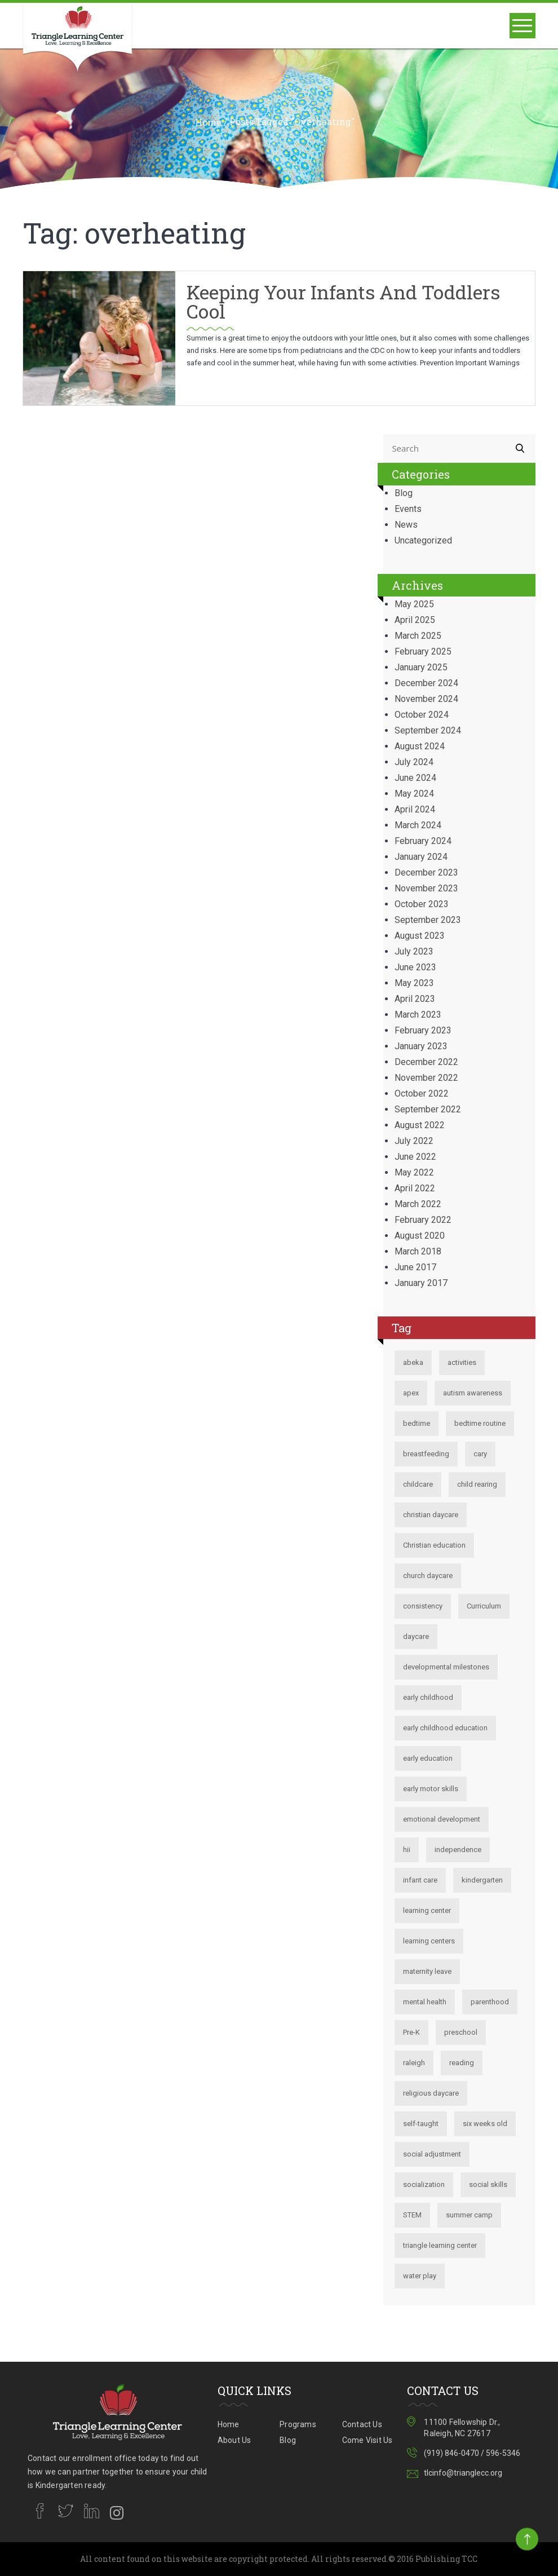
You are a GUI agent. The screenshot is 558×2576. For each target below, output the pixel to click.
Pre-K (411, 2032)
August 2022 (420, 1125)
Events (408, 508)
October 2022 (422, 1093)
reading (461, 2062)
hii (406, 1849)
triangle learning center (440, 2245)
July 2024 (414, 762)
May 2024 (414, 793)
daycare (416, 1636)
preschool (460, 2032)
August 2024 (420, 746)
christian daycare (430, 1514)
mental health (424, 2002)
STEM (412, 2215)
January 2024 (421, 856)
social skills (488, 2184)
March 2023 (418, 1014)
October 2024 (422, 714)
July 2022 (414, 1140)
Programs (298, 2424)
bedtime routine (480, 1423)
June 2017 (415, 1267)
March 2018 (418, 1251)
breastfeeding (426, 1454)
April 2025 (415, 620)
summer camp (469, 2215)
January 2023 (421, 1046)
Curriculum (484, 1606)
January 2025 (421, 667)
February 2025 (423, 651)
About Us (234, 2440)
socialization (424, 2184)
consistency (422, 1606)
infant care (420, 1880)
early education (428, 1758)
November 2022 (426, 1077)
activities (462, 1362)
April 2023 (415, 998)
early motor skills (430, 1788)
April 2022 (415, 1188)
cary (480, 1454)
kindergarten (482, 1880)
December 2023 (426, 872)
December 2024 (426, 683)
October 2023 (422, 904)
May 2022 (414, 1172)
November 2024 (426, 698)
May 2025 (414, 604)
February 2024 (423, 841)
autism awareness (472, 1393)
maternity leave (427, 1971)
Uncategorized (423, 540)
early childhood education (445, 1728)
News (406, 524)
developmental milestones (446, 1667)
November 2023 (426, 888)
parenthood (490, 2002)
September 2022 (428, 1109)
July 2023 (414, 951)
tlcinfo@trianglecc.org (463, 2472)
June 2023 (415, 967)
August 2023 (420, 935)
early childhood (428, 1697)
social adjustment (432, 2154)
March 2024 (418, 825)
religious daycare (431, 2093)
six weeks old (485, 2123)
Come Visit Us (367, 2440)
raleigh (414, 2062)
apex (411, 1393)
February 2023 (423, 1030)
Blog (404, 493)
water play (419, 2276)
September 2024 (428, 730)
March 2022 (418, 1204)
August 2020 (420, 1235)
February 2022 (423, 1219)
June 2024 (415, 777)
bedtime (416, 1423)
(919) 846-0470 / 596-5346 (472, 2453)
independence (458, 1849)
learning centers (429, 1941)
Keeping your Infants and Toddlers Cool (343, 301)
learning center (427, 1910)
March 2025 (418, 635)
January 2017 (421, 1283)
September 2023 (428, 919)
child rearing (477, 1484)
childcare (418, 1484)
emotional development (441, 1819)
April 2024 (415, 809)
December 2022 (426, 1062)
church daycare (428, 1575)
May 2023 (414, 983)
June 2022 (415, 1156)
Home (208, 122)
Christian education (434, 1545)
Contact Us (362, 2424)
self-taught (421, 2123)
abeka (413, 1362)
